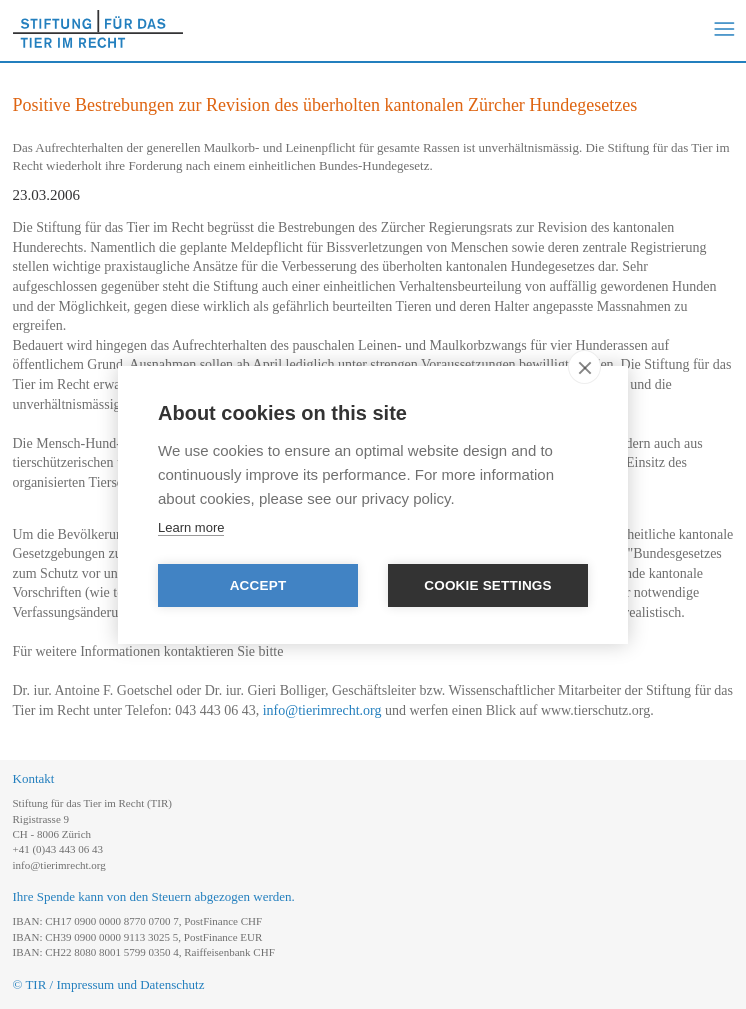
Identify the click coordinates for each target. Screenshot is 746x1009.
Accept (258, 585)
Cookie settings (488, 585)
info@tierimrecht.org (322, 710)
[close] (584, 367)
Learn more (191, 527)
